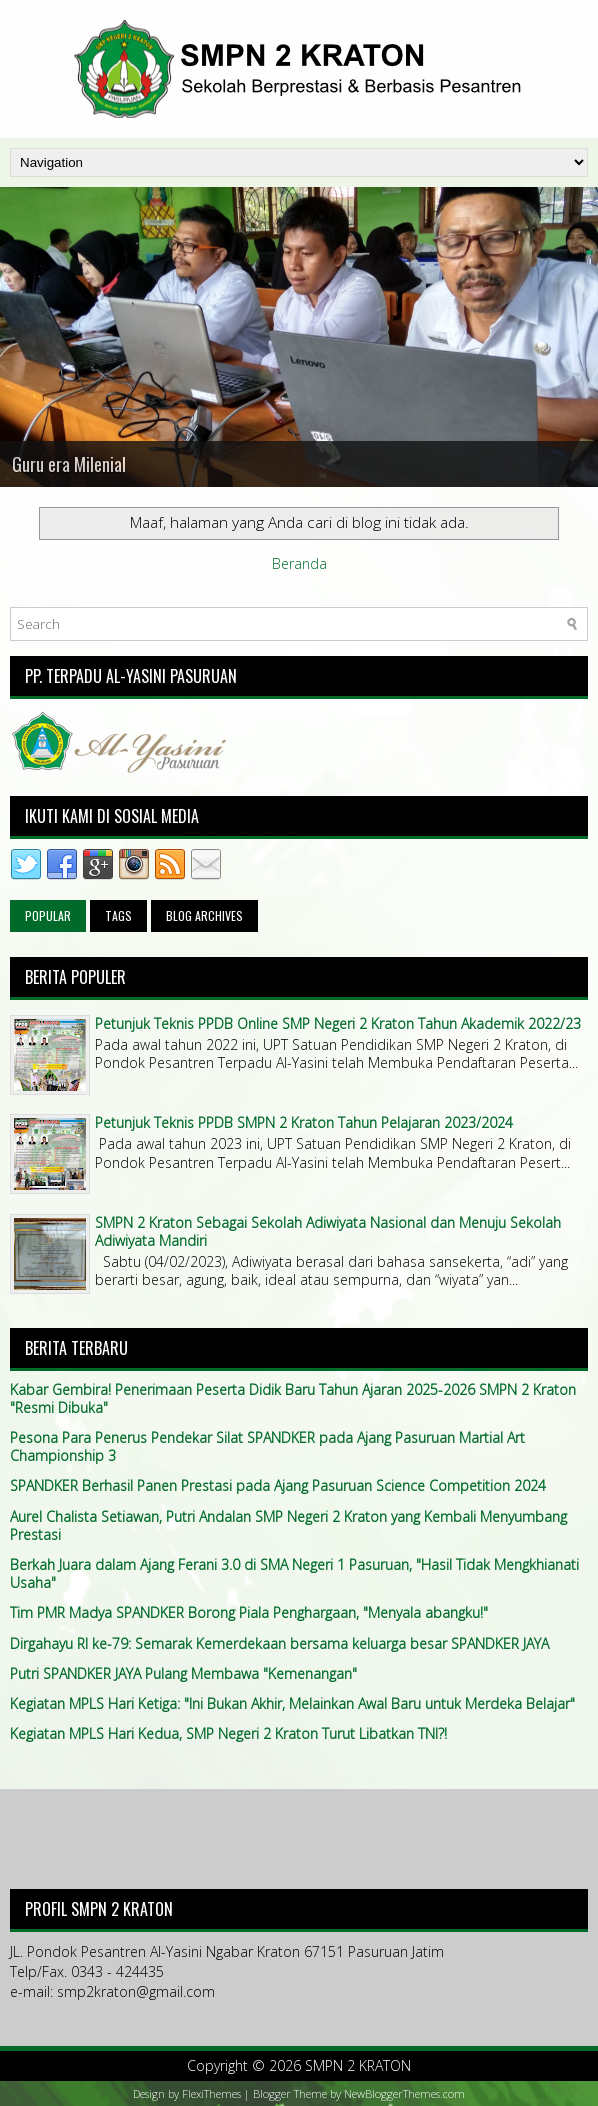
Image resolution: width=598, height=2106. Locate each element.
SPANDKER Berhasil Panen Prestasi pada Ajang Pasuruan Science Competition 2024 (278, 1485)
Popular (48, 915)
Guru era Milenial (69, 464)
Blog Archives (204, 915)
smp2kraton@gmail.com (136, 1991)
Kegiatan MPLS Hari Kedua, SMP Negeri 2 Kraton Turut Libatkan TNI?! (228, 1733)
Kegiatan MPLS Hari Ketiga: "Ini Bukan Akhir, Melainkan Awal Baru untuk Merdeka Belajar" (292, 1703)
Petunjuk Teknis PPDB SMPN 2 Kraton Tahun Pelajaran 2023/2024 (304, 1122)
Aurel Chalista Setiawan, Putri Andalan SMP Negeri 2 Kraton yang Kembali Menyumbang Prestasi (288, 1525)
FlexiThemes (211, 2093)
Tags (118, 915)
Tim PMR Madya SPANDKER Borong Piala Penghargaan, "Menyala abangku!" (249, 1612)
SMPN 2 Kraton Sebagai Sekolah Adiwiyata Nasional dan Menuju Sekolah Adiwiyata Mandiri (328, 1231)
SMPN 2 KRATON (358, 2065)
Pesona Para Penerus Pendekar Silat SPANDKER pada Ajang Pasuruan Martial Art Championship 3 (267, 1446)
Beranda (299, 563)
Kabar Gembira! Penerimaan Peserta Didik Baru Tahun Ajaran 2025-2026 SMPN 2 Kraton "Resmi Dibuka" (293, 1398)
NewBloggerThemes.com (404, 2093)
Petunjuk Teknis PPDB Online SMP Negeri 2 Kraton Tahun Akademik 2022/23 (338, 1023)
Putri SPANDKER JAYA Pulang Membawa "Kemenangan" (183, 1673)
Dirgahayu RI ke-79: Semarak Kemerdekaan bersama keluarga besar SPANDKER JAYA (279, 1643)
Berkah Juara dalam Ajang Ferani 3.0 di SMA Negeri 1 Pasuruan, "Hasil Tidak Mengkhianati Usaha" (294, 1573)
